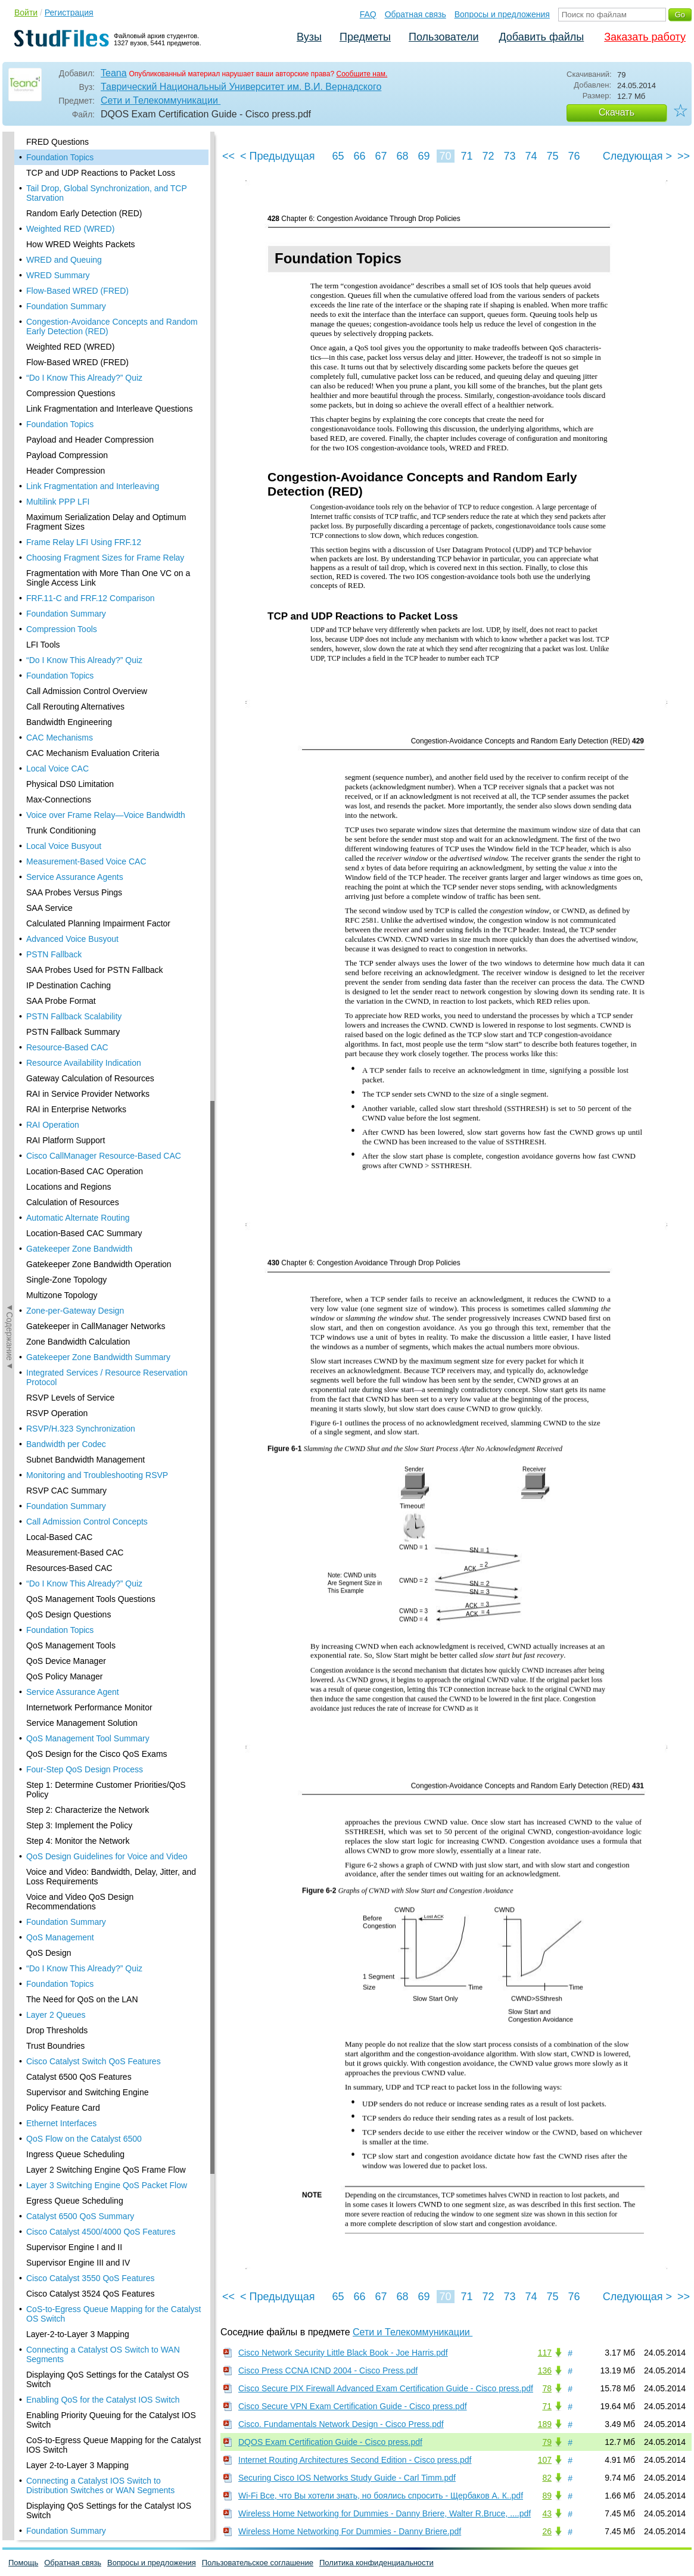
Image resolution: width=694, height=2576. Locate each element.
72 (488, 156)
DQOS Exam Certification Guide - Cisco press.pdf (330, 2442)
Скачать (616, 112)
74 (531, 156)
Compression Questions (70, 393)
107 (545, 2460)
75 (552, 156)
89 (547, 2495)
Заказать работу (645, 37)
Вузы (309, 37)
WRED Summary (58, 275)
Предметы (365, 37)
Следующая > (637, 156)
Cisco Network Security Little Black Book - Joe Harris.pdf (343, 2352)
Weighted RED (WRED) (70, 229)
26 (547, 2531)
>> (683, 156)
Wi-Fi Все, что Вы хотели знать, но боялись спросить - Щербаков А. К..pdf (380, 2495)
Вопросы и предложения (502, 14)
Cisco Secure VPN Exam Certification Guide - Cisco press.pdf (352, 2406)
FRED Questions (57, 142)
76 (574, 156)
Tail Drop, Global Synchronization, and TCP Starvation (106, 193)
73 (509, 156)
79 (547, 2442)
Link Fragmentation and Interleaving (92, 486)
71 (466, 156)
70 (445, 156)
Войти (26, 12)
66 (359, 156)
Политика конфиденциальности (376, 2562)
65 (338, 156)
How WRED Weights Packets (80, 244)
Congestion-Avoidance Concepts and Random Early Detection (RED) (112, 326)
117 (545, 2352)
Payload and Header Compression (90, 439)
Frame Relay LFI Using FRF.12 (83, 542)
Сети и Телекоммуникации (160, 100)
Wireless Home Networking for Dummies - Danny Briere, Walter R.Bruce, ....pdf (384, 2513)
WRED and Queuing (64, 260)
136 (545, 2370)
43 (547, 2513)
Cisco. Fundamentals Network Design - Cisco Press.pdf (341, 2424)
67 (381, 156)
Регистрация (69, 12)
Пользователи (443, 37)
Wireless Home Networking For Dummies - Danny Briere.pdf (349, 2531)
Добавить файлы (541, 37)
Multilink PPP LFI (57, 501)
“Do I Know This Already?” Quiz (84, 377)
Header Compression (65, 470)
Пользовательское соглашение (257, 2562)
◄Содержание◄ (9, 340)
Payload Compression (67, 455)
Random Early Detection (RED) (84, 213)
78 (547, 2388)
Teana (114, 73)
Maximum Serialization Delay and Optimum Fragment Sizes (106, 521)
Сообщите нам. (362, 73)
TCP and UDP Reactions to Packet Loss (100, 173)
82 (547, 2477)
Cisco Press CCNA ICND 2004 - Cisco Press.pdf (328, 2370)
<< (228, 156)
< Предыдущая (277, 156)
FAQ (368, 14)
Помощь (23, 2562)
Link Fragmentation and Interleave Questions (109, 408)
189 (545, 2424)
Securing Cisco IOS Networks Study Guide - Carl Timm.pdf (347, 2477)
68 (402, 156)
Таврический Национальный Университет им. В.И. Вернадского (241, 87)
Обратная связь (415, 14)
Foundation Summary (66, 306)
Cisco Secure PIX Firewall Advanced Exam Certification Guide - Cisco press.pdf (385, 2388)
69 (424, 156)
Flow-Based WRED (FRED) (77, 290)
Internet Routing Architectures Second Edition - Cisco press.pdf (354, 2460)
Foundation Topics (60, 157)
